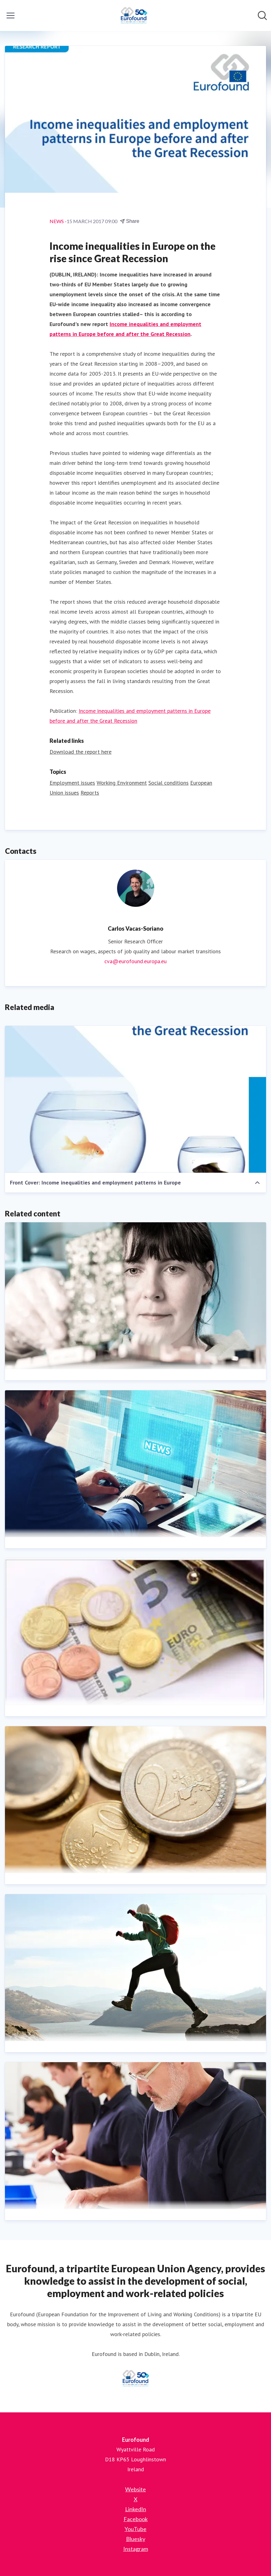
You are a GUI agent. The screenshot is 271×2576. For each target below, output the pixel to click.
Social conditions (168, 782)
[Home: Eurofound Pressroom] (133, 15)
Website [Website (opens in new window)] (135, 2489)
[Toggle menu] (10, 15)
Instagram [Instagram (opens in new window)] (135, 2548)
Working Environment (122, 782)
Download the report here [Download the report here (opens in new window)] (80, 751)
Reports (90, 792)
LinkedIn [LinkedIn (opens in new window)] (135, 2509)
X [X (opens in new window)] (136, 2499)
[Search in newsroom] (262, 15)
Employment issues (72, 782)
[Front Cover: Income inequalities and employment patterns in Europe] (135, 1099)
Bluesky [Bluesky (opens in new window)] (135, 2538)
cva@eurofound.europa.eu (135, 961)
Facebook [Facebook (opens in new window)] (136, 2519)
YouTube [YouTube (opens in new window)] (135, 2528)
